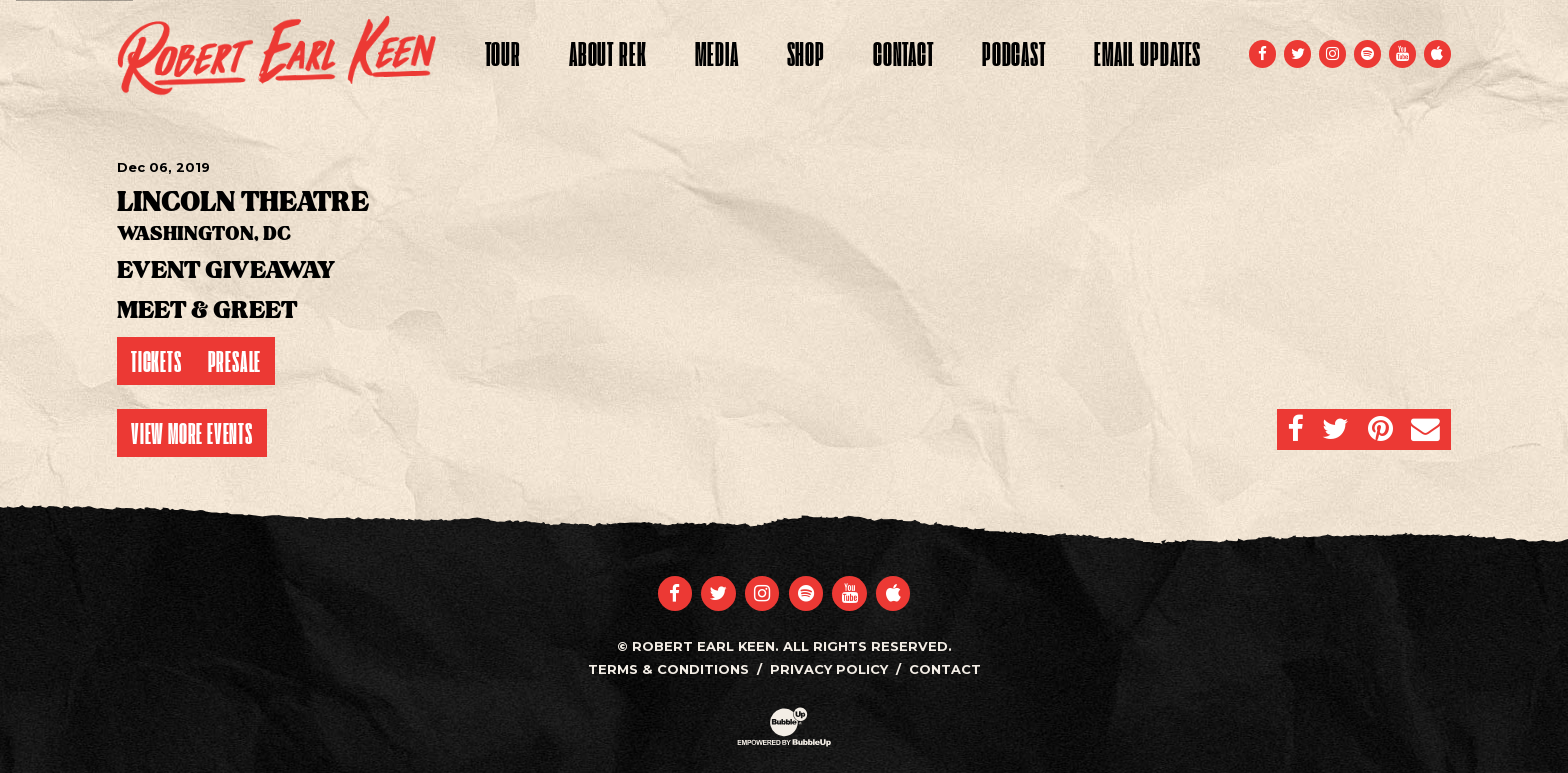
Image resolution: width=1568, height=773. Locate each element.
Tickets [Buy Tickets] (156, 361)
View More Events (192, 433)
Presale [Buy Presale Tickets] (235, 361)
